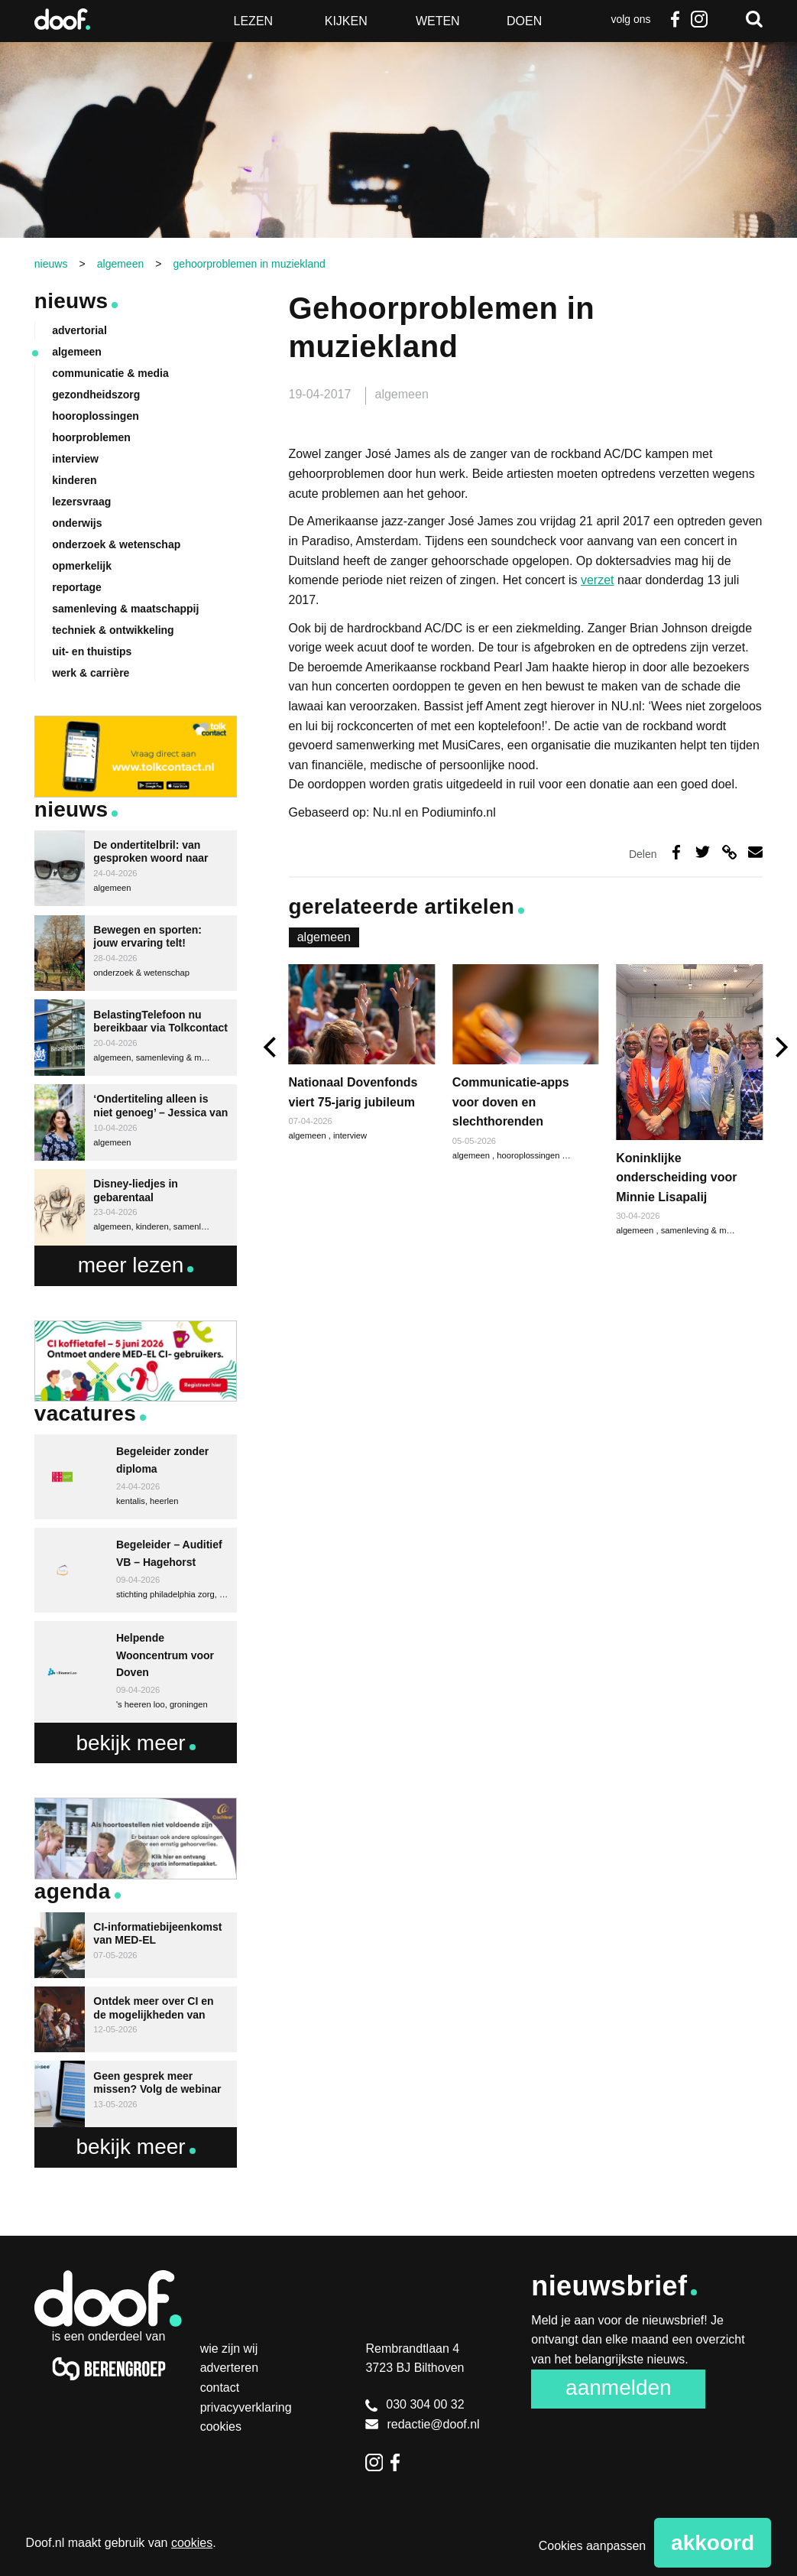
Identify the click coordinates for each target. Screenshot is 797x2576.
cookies (191, 2542)
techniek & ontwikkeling (112, 630)
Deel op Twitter (702, 852)
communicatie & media (110, 373)
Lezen (254, 21)
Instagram (699, 19)
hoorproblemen (91, 437)
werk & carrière (90, 673)
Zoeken (754, 19)
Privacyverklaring (246, 2407)
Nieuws (71, 301)
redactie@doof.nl (422, 2424)
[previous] (271, 1047)
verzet (597, 579)
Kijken (346, 21)
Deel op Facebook (676, 852)
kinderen (74, 480)
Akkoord (712, 2543)
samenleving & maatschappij (715, 1230)
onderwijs (77, 523)
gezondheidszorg (96, 394)
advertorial (79, 330)
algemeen (402, 394)
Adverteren (229, 2367)
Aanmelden (618, 2387)
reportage (77, 587)
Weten (438, 21)
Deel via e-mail (755, 852)
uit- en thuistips (91, 651)
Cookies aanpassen (592, 2545)
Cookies (220, 2426)
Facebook (674, 19)
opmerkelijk (82, 566)
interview (350, 1135)
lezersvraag (81, 501)
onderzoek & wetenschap (116, 544)
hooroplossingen (529, 1155)
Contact (220, 2387)
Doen (524, 21)
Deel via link (729, 852)
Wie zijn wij (229, 2348)
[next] (780, 1047)
